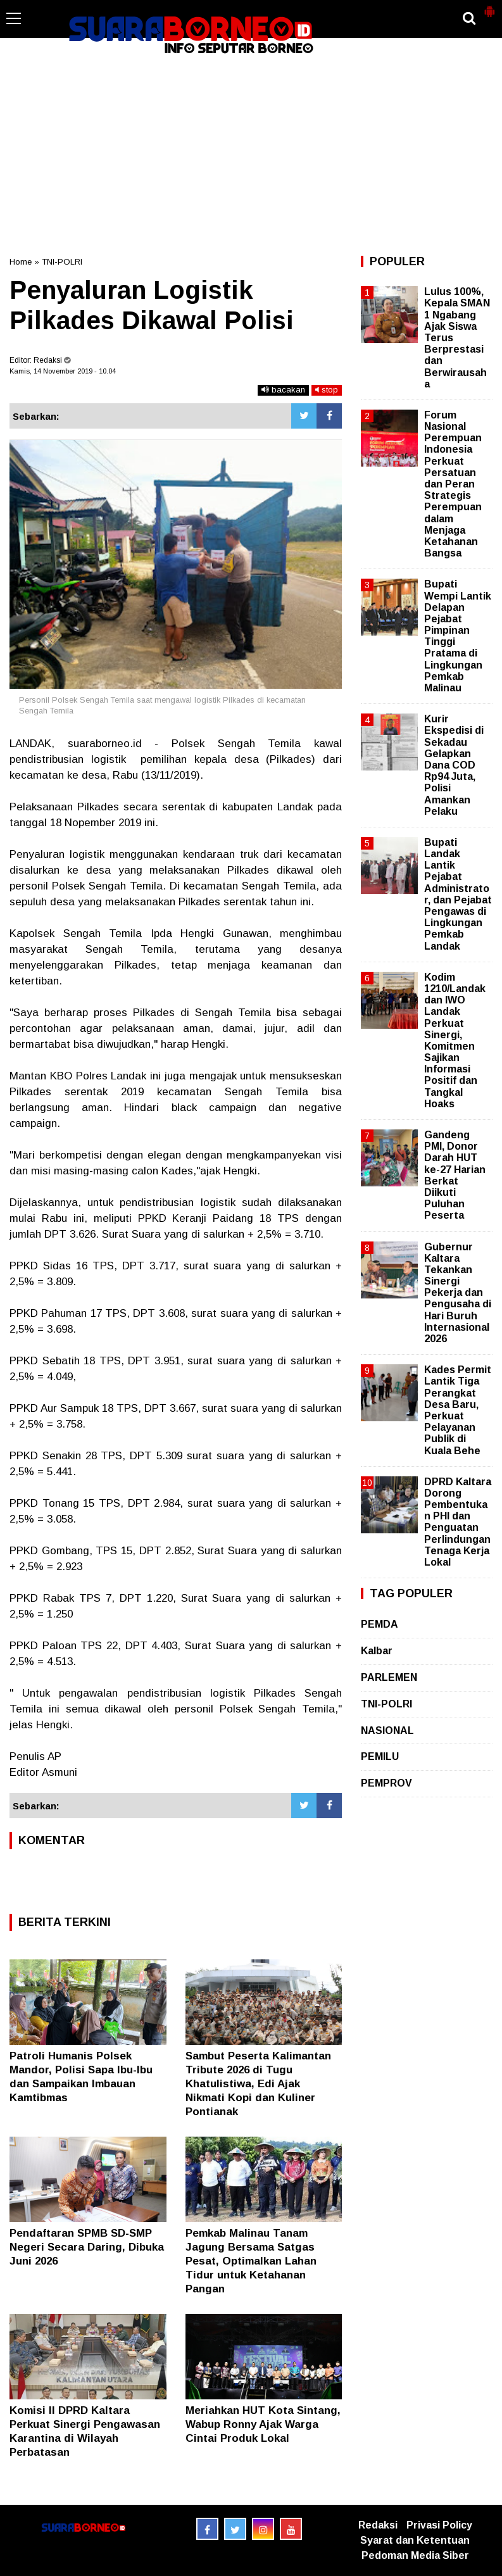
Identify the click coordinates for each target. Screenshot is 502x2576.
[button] (489, 6)
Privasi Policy (439, 2525)
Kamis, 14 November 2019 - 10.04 (62, 371)
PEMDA (379, 1624)
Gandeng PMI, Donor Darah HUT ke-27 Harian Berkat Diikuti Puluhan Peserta (455, 1175)
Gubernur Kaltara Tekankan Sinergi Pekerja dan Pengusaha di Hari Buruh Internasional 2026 (457, 1293)
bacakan (283, 389)
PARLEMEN (389, 1677)
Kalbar (376, 1650)
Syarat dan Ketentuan (415, 2540)
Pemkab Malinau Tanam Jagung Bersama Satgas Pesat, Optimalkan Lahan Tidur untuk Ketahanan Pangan (251, 2261)
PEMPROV (386, 1783)
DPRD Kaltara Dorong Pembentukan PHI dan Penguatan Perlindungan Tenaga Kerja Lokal (457, 1522)
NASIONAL (387, 1730)
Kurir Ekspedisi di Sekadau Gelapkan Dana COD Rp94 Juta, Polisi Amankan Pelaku (454, 765)
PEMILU (380, 1756)
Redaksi (378, 2525)
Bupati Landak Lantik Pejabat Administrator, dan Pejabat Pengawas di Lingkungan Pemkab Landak (458, 894)
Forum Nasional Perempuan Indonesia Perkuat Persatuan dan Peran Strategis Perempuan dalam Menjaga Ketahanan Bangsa (453, 484)
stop (326, 389)
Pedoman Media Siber (415, 2555)
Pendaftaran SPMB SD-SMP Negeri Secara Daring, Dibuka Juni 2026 (86, 2247)
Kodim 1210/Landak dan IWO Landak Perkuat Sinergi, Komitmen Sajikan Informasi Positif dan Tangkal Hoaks (455, 1040)
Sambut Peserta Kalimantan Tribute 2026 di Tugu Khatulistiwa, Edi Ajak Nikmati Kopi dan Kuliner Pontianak (258, 2084)
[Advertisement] (251, 154)
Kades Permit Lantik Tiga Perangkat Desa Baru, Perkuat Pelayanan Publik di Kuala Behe (457, 1409)
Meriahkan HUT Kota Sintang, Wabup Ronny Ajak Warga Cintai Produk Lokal (263, 2424)
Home (20, 262)
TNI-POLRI (62, 262)
